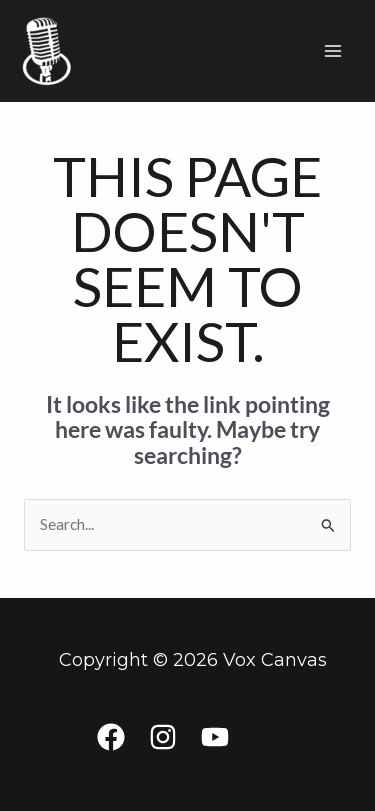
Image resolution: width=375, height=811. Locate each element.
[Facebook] (111, 737)
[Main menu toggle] (333, 50)
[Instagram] (163, 737)
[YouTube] (215, 737)
